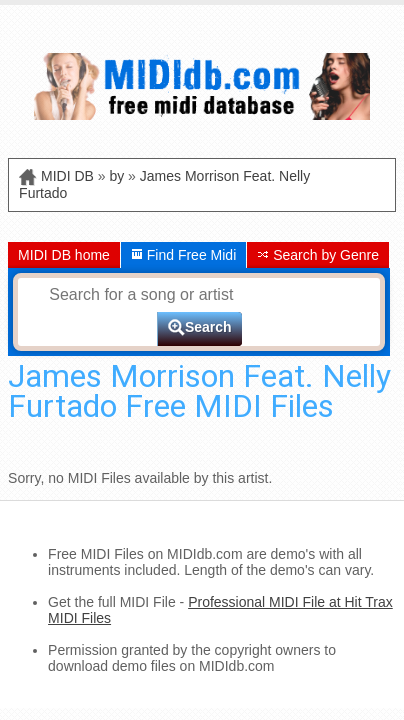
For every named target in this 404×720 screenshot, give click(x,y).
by (116, 176)
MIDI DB (67, 176)
